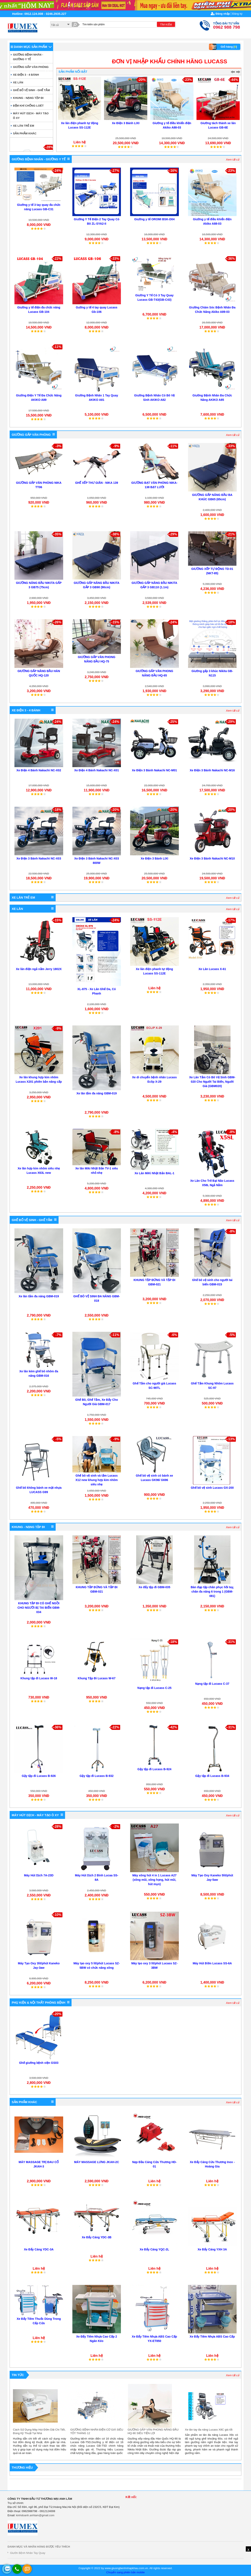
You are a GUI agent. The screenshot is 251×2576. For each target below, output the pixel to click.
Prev (50, 72)
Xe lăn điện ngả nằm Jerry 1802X (39, 969)
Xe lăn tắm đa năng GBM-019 (97, 1093)
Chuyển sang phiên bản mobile (125, 2572)
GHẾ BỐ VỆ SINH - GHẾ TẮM (31, 90)
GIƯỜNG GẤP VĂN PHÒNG (31, 67)
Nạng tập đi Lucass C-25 (154, 1688)
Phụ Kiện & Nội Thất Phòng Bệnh (38, 2002)
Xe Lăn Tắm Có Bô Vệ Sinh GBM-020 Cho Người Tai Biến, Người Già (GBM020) (212, 1082)
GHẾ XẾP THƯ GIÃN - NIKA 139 (96, 482)
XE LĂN (18, 82)
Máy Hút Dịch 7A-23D (79, 123)
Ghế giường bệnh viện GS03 (38, 2062)
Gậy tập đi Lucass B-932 (97, 1776)
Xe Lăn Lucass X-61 (212, 969)
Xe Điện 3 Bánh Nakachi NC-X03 (39, 858)
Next (46, 72)
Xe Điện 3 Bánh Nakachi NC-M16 (212, 770)
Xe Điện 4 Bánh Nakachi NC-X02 (39, 770)
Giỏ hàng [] (223, 47)
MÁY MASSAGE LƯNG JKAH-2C (96, 2162)
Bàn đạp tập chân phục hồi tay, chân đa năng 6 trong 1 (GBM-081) (212, 1591)
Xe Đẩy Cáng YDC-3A (39, 2249)
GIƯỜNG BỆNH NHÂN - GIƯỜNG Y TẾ (28, 57)
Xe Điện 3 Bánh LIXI (172, 123)
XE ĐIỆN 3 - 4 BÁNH (26, 74)
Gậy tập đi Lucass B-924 (154, 1769)
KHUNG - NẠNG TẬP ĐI (28, 97)
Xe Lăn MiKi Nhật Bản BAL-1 (154, 1173)
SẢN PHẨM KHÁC (24, 133)
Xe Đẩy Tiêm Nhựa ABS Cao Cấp (212, 2336)
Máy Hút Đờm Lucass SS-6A (212, 1963)
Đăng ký (237, 13)
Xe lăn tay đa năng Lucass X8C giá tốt (208, 2429)
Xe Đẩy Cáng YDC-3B (96, 2237)
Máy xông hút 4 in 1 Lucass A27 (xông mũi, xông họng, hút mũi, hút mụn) (154, 1880)
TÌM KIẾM (166, 24)
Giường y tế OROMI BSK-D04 (154, 219)
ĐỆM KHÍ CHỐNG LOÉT (28, 105)
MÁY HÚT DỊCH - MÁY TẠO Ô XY (31, 116)
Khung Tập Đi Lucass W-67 (96, 1678)
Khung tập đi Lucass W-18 (38, 1678)
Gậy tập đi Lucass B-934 (212, 1776)
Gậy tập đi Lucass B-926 (39, 1776)
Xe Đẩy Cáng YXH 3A (212, 2249)
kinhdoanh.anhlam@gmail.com (35, 2515)
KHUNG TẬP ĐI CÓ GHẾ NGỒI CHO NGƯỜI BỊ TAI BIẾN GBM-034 (38, 1608)
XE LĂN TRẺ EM (23, 125)
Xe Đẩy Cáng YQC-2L (154, 2249)
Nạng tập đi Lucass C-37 (212, 1683)
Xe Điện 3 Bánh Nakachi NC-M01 (154, 770)
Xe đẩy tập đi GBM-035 (154, 1587)
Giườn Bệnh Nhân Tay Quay (27, 2552)
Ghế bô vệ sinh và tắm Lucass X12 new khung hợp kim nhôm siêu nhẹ (97, 1480)
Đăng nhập (223, 13)
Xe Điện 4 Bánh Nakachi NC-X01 (96, 770)
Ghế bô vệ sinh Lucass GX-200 (212, 1487)
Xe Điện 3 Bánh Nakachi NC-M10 (212, 858)
